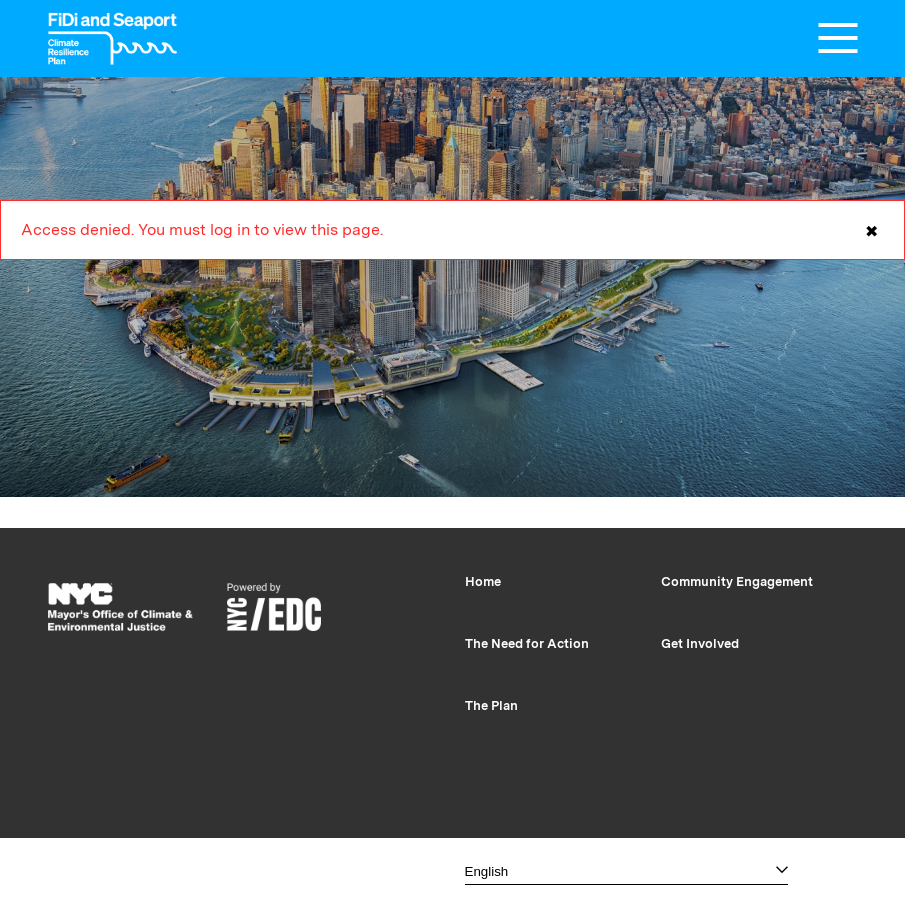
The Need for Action (527, 643)
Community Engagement (737, 581)
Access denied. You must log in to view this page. (452, 240)
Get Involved (700, 643)
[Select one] (626, 871)
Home (483, 581)
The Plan (491, 705)
